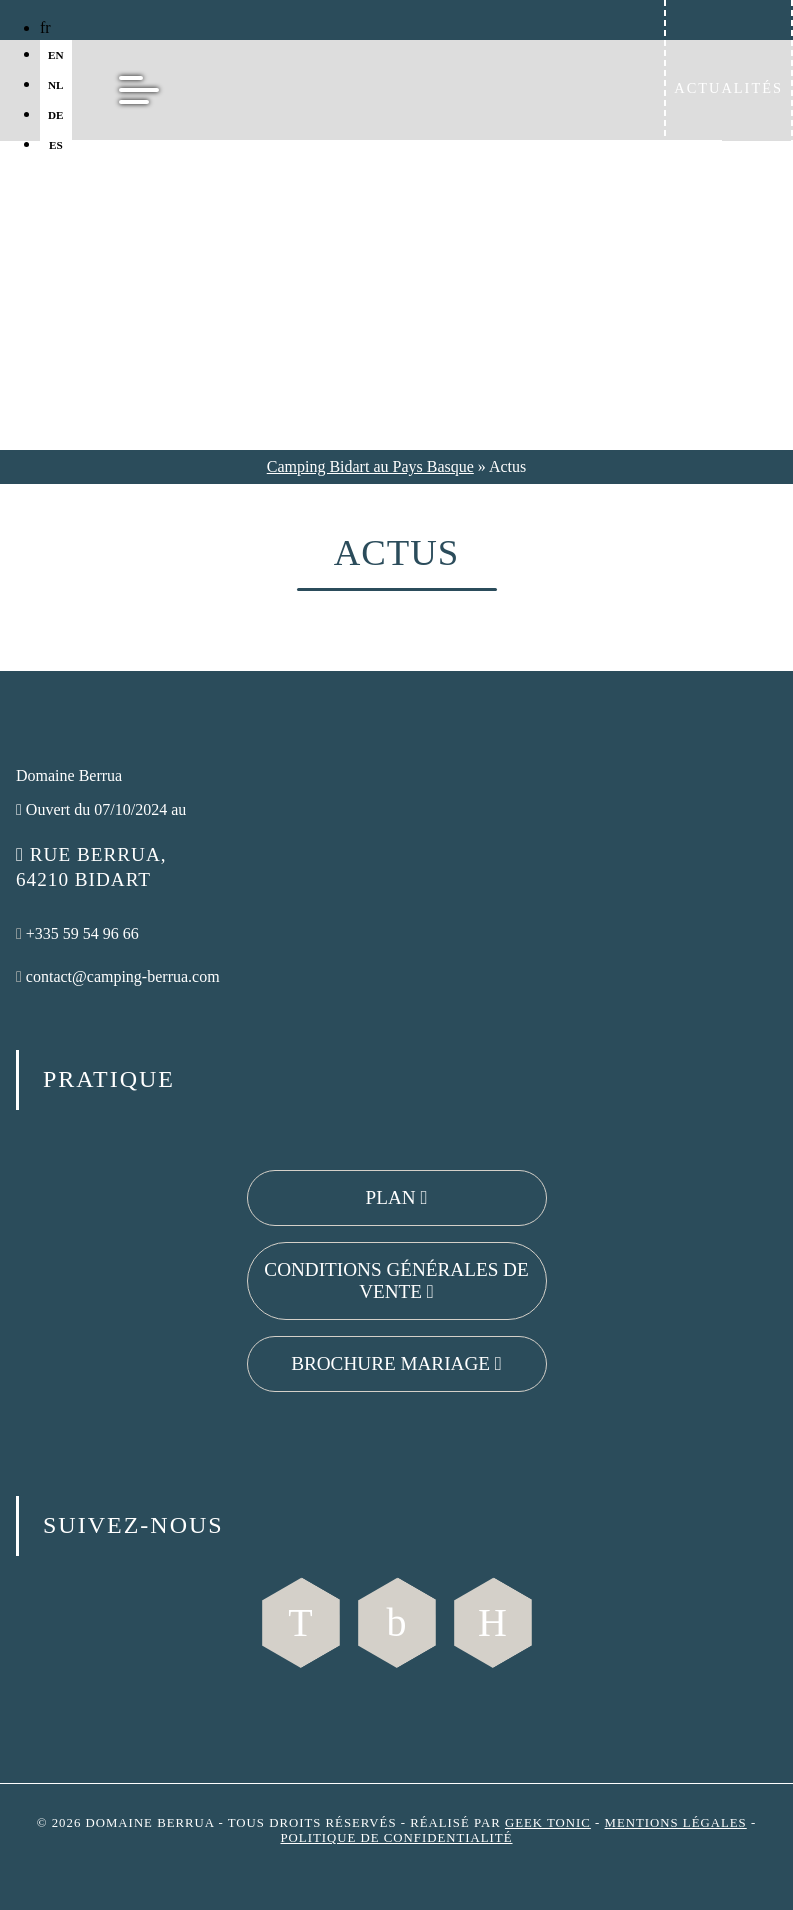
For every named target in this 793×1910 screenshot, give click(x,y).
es (56, 145)
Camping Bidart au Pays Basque (370, 466)
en (56, 55)
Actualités (728, 88)
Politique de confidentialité (396, 1838)
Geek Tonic (548, 1823)
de (56, 115)
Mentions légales (676, 1823)
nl (56, 85)
